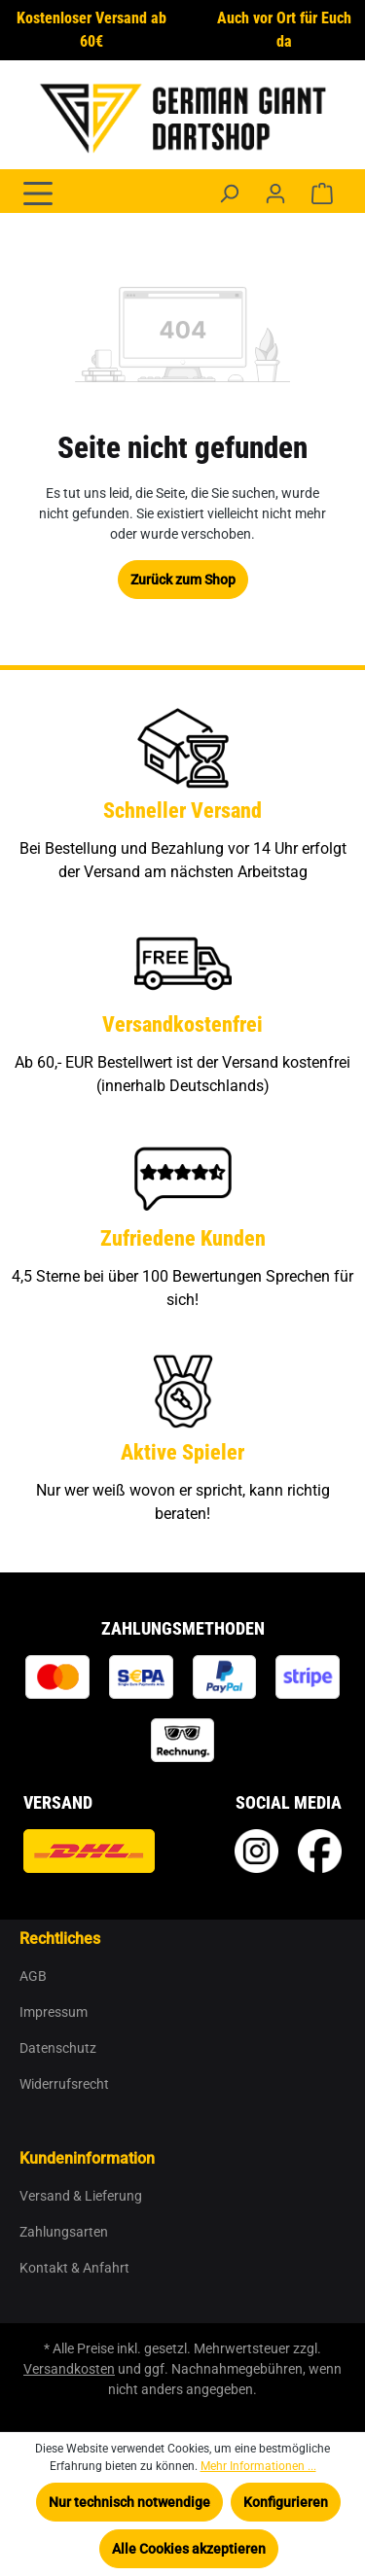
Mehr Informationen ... (258, 2466)
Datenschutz (57, 2048)
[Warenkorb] (322, 193)
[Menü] (37, 191)
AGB (33, 1976)
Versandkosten (69, 2369)
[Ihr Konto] (275, 193)
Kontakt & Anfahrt (74, 2268)
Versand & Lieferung (80, 2196)
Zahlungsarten (63, 2232)
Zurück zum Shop (183, 579)
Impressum (53, 2012)
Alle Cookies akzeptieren (189, 2549)
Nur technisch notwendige (129, 2502)
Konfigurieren (285, 2502)
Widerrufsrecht (64, 2084)
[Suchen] (228, 193)
